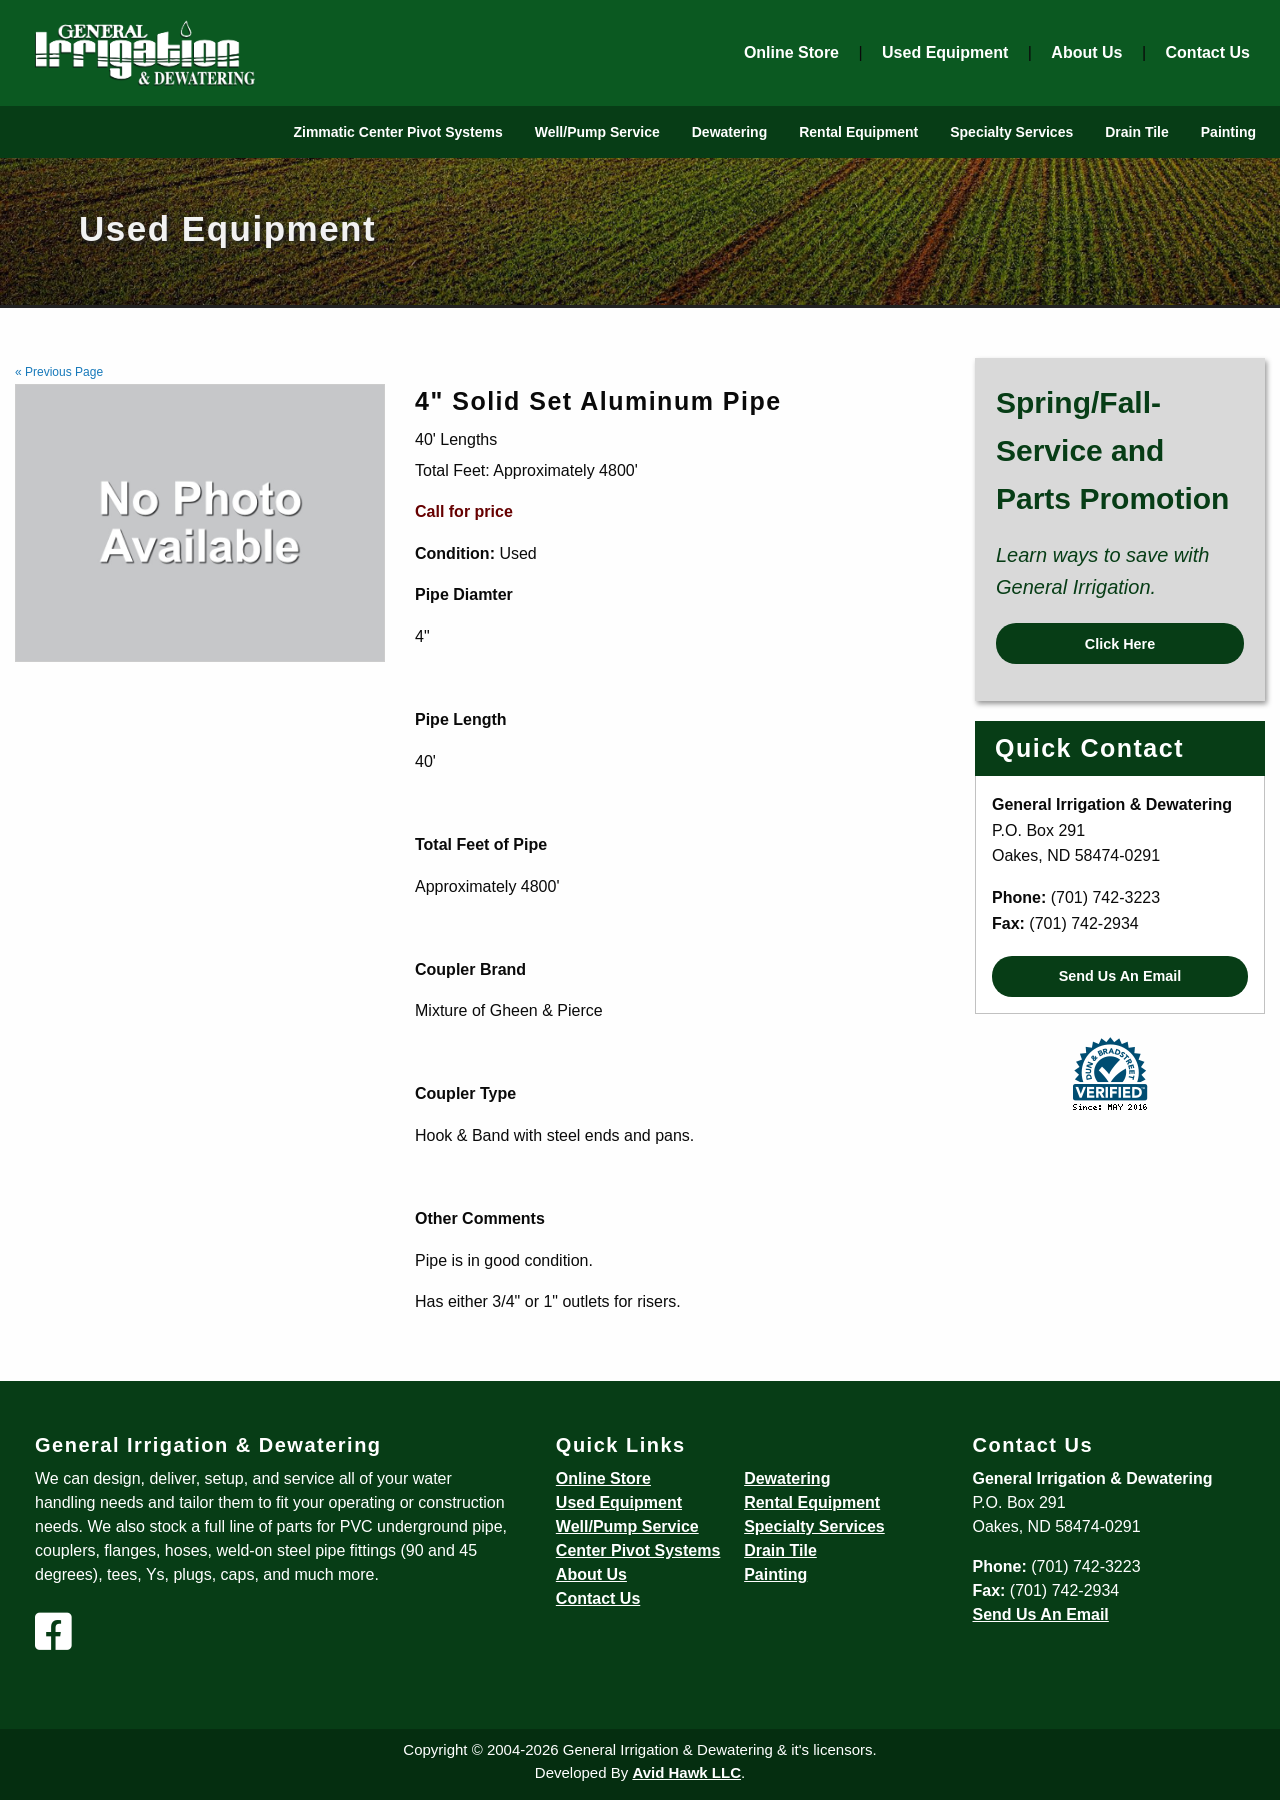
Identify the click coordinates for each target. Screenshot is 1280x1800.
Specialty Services (1011, 132)
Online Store (791, 52)
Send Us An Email (1120, 976)
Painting (1228, 132)
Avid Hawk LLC (686, 1772)
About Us (1086, 52)
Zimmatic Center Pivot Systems (397, 132)
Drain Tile (1137, 132)
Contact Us (1208, 52)
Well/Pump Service (597, 132)
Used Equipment (945, 52)
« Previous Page (59, 372)
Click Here (1120, 644)
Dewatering (729, 132)
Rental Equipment (858, 132)
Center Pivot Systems (638, 1550)
